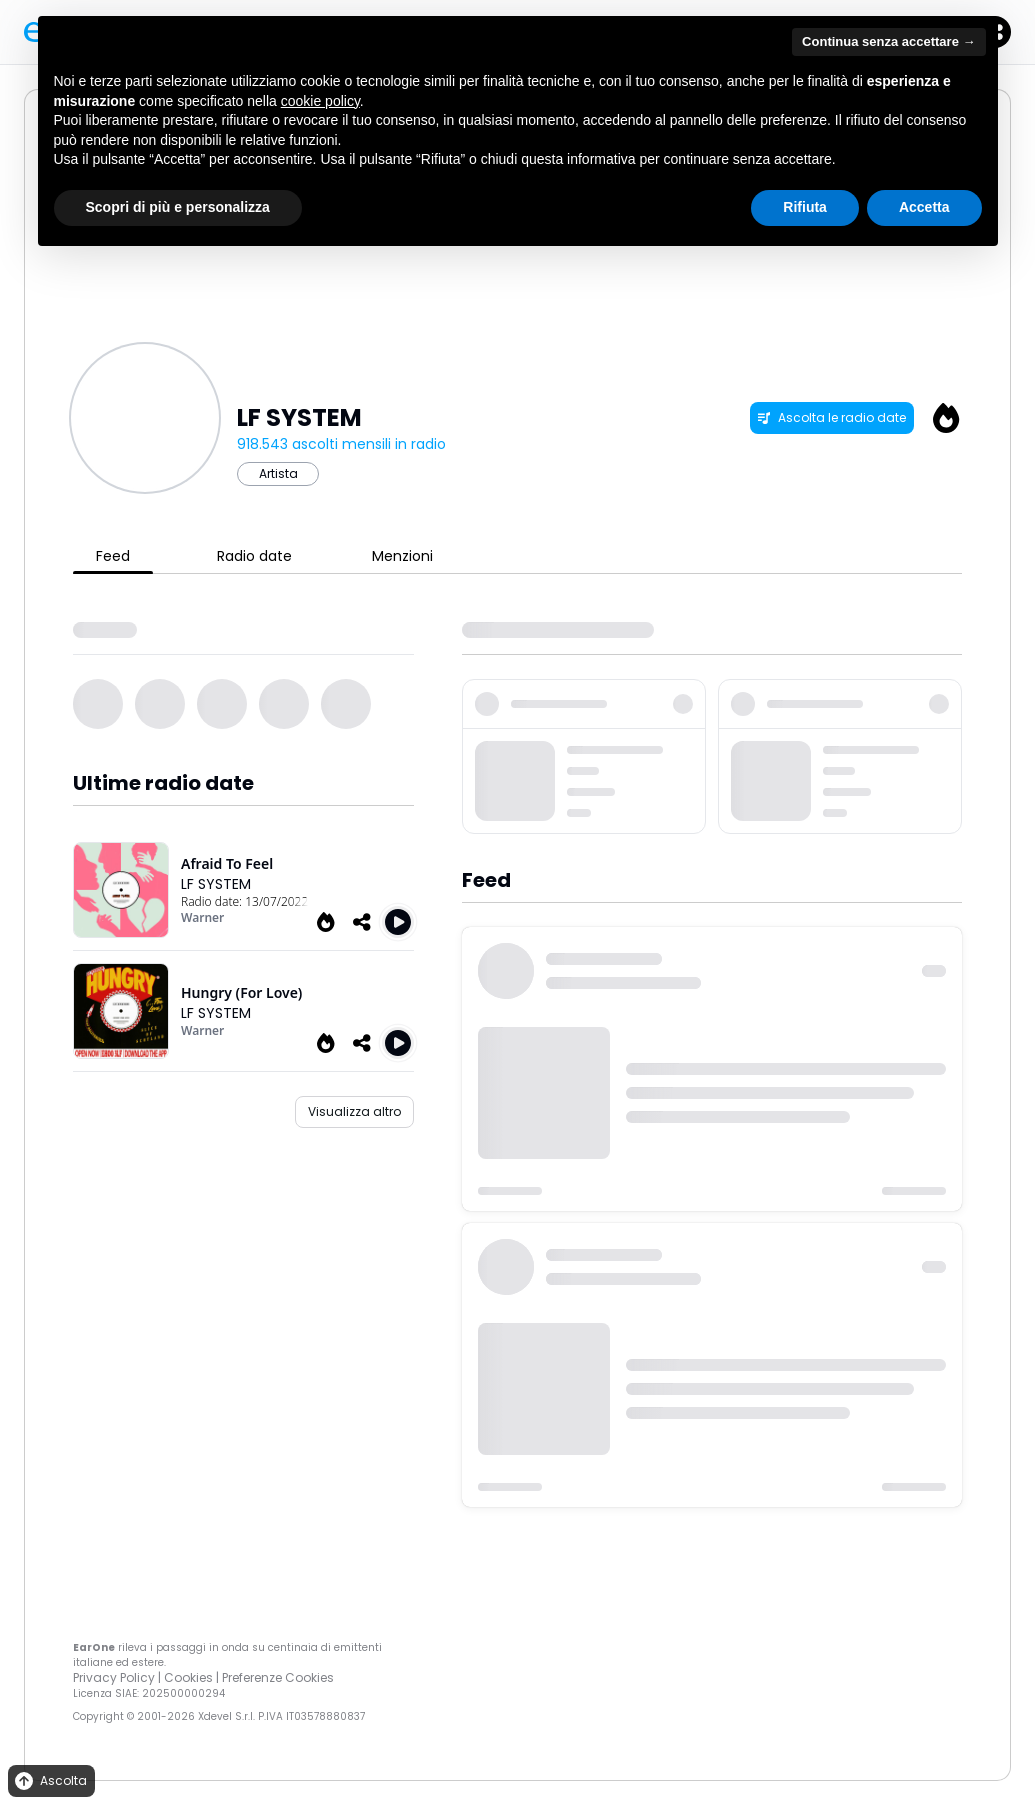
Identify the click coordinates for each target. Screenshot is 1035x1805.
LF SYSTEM (216, 884)
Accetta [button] (924, 207)
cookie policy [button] (320, 101)
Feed (113, 556)
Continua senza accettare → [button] (888, 41)
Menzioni (402, 556)
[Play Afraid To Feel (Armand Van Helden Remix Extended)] (398, 922)
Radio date (254, 556)
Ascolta (49, 1781)
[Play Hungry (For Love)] (398, 1043)
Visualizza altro (354, 1111)
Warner (202, 917)
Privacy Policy (114, 1677)
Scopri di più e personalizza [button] (178, 207)
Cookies (188, 1677)
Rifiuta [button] (805, 207)
